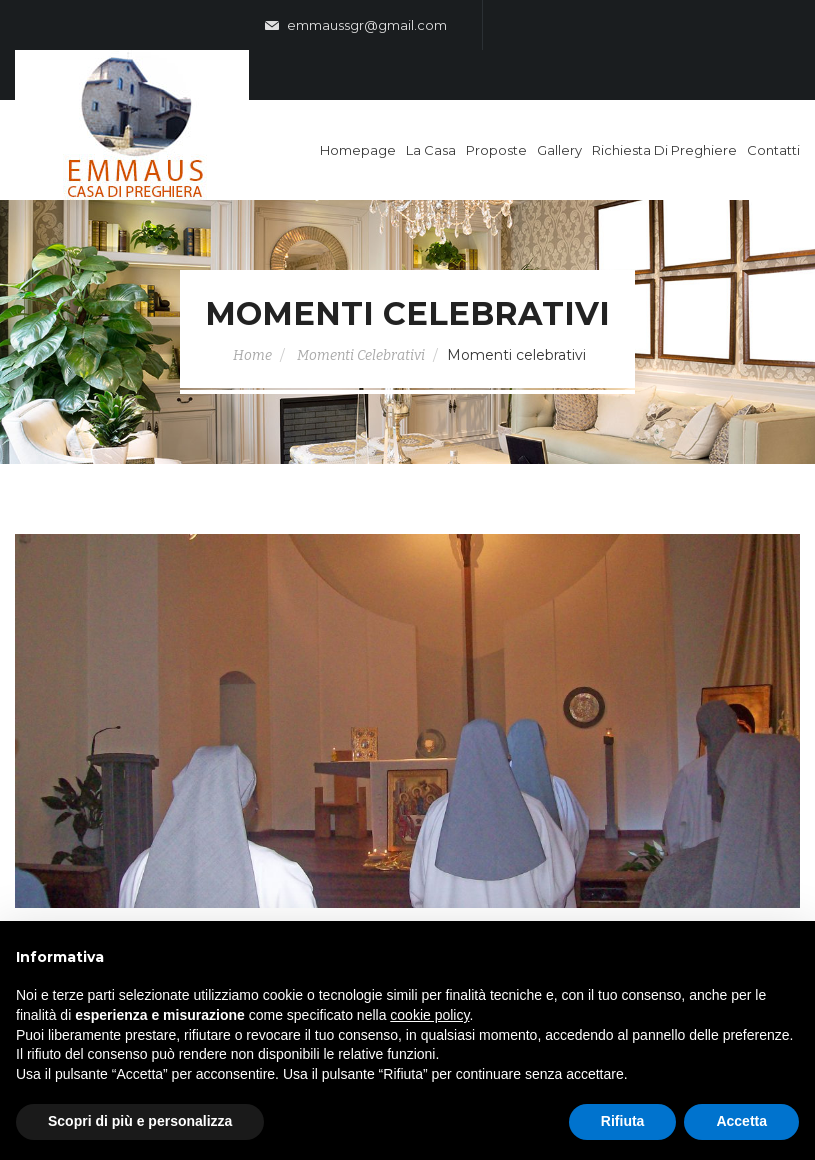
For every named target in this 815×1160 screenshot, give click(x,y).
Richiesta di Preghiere (664, 150)
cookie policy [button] (429, 1015)
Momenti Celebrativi (361, 355)
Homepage (358, 150)
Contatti (773, 150)
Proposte (496, 150)
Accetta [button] (741, 1121)
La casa (431, 150)
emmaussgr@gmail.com (356, 26)
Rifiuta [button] (623, 1121)
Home (252, 355)
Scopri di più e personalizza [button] (140, 1121)
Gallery (559, 150)
